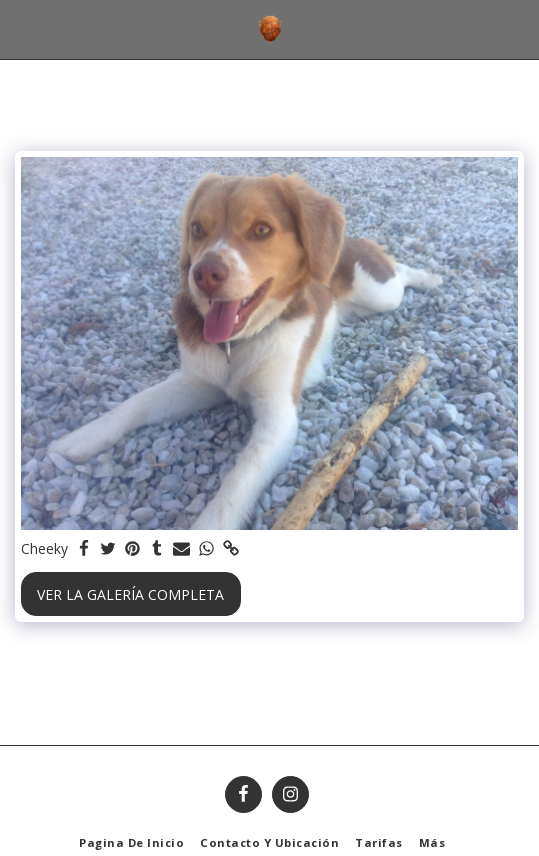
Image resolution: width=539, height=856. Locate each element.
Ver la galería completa (130, 594)
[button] (22, 28)
